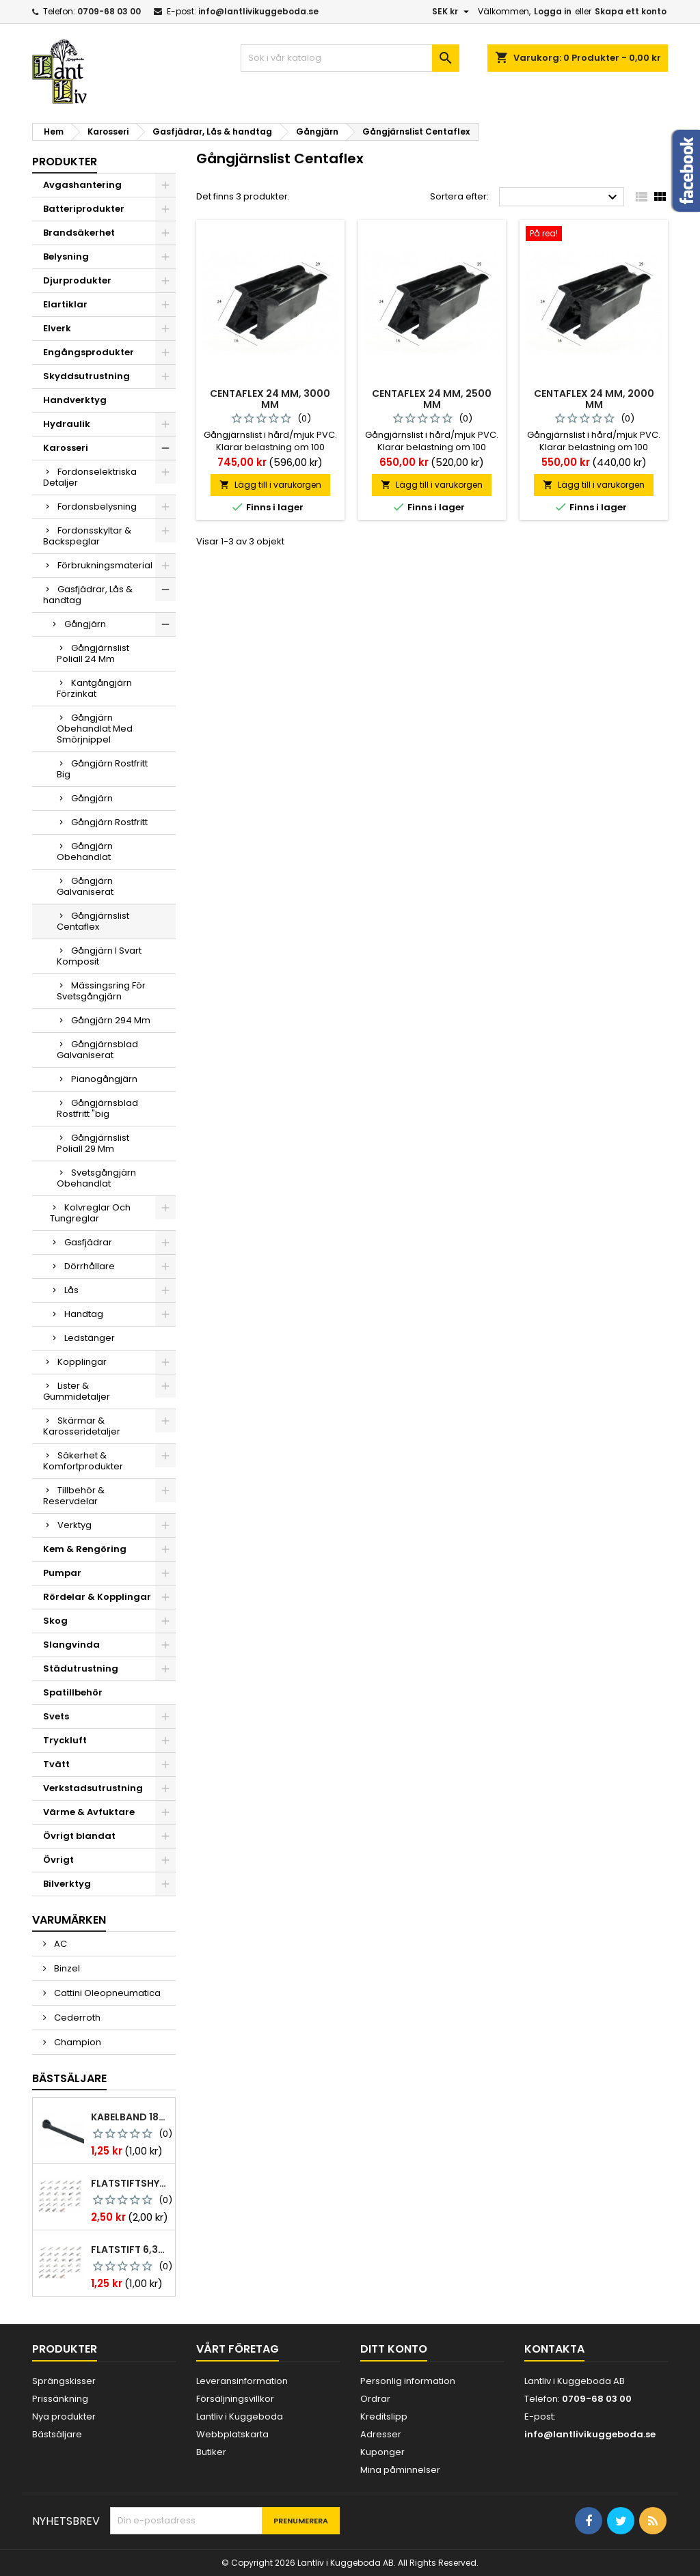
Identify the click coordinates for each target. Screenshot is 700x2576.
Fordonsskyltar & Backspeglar (87, 536)
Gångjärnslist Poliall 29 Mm (93, 1143)
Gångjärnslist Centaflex (93, 921)
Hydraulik (66, 423)
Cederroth (76, 2017)
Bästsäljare (69, 2078)
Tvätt (56, 1764)
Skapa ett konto (631, 11)
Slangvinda (71, 1644)
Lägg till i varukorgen (270, 484)
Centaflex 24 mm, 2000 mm (594, 399)
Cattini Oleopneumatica (106, 1992)
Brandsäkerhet (79, 232)
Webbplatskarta (232, 2434)
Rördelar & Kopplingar (97, 1596)
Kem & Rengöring (84, 1548)
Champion (76, 2042)
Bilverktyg (67, 1883)
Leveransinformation (242, 2380)
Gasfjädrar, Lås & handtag (88, 595)
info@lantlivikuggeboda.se (258, 11)
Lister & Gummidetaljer (76, 1391)
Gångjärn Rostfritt (109, 822)
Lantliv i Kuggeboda (239, 2416)
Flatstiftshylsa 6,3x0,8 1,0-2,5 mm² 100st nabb (130, 2183)
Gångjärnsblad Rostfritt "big (97, 1108)
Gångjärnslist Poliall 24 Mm (93, 653)
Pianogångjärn (104, 1078)
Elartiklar (65, 304)
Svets (56, 1716)
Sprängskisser (64, 2380)
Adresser (380, 2434)
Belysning (66, 256)
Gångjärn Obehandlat (85, 851)
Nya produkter (64, 2416)
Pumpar (62, 1572)
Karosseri (65, 447)
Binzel (66, 1968)
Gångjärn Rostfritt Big (102, 769)
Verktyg (74, 1525)
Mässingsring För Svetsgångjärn (101, 991)
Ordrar (375, 2398)
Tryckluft (65, 1740)
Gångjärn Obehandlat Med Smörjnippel (95, 728)
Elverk (57, 328)
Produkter (64, 161)
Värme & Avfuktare (89, 1811)
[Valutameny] (452, 11)
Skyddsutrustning (86, 376)
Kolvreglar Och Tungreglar (90, 1213)
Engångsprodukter (88, 352)
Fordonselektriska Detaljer (90, 477)
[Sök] (350, 58)
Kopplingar (82, 1361)
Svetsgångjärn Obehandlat (96, 1178)
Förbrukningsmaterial (104, 565)
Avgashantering (82, 184)
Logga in (552, 11)
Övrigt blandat (79, 1835)
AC (59, 1943)
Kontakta (554, 2349)
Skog (55, 1620)
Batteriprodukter (83, 208)
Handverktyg (75, 399)
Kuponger (382, 2452)
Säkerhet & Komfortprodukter (83, 1461)
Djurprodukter (77, 280)
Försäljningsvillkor (235, 2398)
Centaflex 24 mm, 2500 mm (432, 399)
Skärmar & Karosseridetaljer (81, 1426)
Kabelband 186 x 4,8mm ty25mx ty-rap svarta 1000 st (130, 2116)
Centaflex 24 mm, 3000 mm (270, 399)
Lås (71, 1290)
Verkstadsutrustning (93, 1788)
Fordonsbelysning (97, 506)
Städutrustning (80, 1668)
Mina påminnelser (400, 2469)
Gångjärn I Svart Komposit (99, 956)
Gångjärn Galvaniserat (85, 886)
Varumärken (69, 1920)
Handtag (83, 1313)
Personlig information (407, 2380)
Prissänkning (60, 2398)
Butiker (211, 2452)
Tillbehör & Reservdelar (74, 1496)
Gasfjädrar (88, 1242)
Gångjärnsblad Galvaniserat (97, 1050)
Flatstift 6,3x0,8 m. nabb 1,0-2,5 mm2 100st (130, 2249)
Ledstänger (89, 1337)
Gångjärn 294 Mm (110, 1020)
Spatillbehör (73, 1692)
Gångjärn (85, 624)
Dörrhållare (89, 1266)
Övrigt (58, 1859)
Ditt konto (393, 2349)
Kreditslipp (383, 2416)
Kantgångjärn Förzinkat (94, 688)
